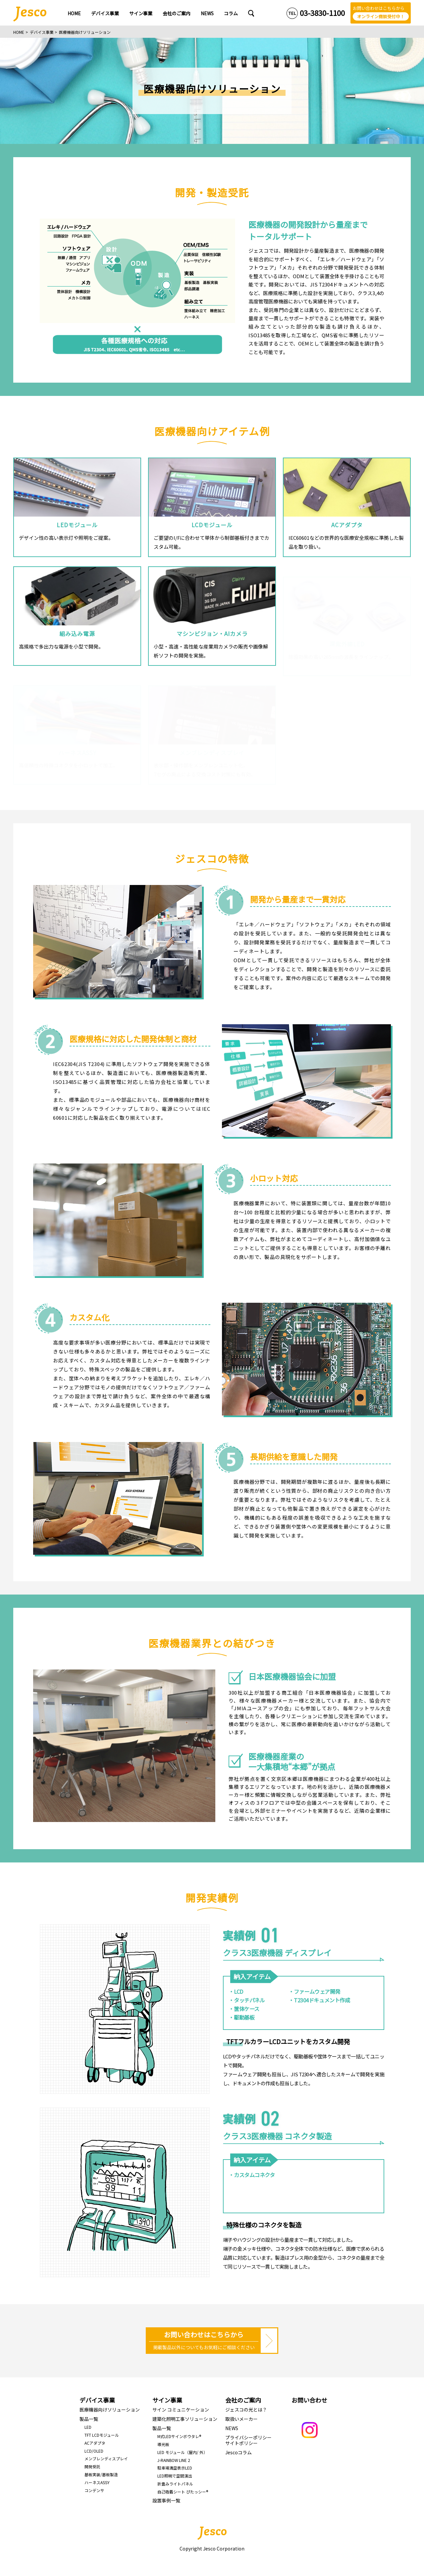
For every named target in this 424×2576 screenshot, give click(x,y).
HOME (18, 32)
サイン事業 (167, 2400)
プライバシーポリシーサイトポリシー (248, 2440)
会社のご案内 (243, 2400)
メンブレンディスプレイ (106, 2458)
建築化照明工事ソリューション (184, 2419)
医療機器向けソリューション (110, 2409)
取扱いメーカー (241, 2419)
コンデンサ (94, 2490)
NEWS (231, 2428)
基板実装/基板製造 (101, 2474)
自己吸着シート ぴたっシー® (182, 2491)
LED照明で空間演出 (174, 2476)
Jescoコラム (238, 2452)
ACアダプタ (94, 2443)
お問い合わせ (309, 2400)
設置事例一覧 (166, 2500)
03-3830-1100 (322, 13)
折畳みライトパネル (175, 2483)
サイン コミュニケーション (180, 2409)
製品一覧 (89, 2419)
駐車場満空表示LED (174, 2468)
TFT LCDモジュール (101, 2435)
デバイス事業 (42, 32)
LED (87, 2427)
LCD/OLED (93, 2451)
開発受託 (92, 2466)
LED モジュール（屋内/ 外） (182, 2452)
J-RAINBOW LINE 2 (173, 2460)
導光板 (163, 2444)
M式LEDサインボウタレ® (179, 2436)
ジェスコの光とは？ (246, 2409)
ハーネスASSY (97, 2482)
